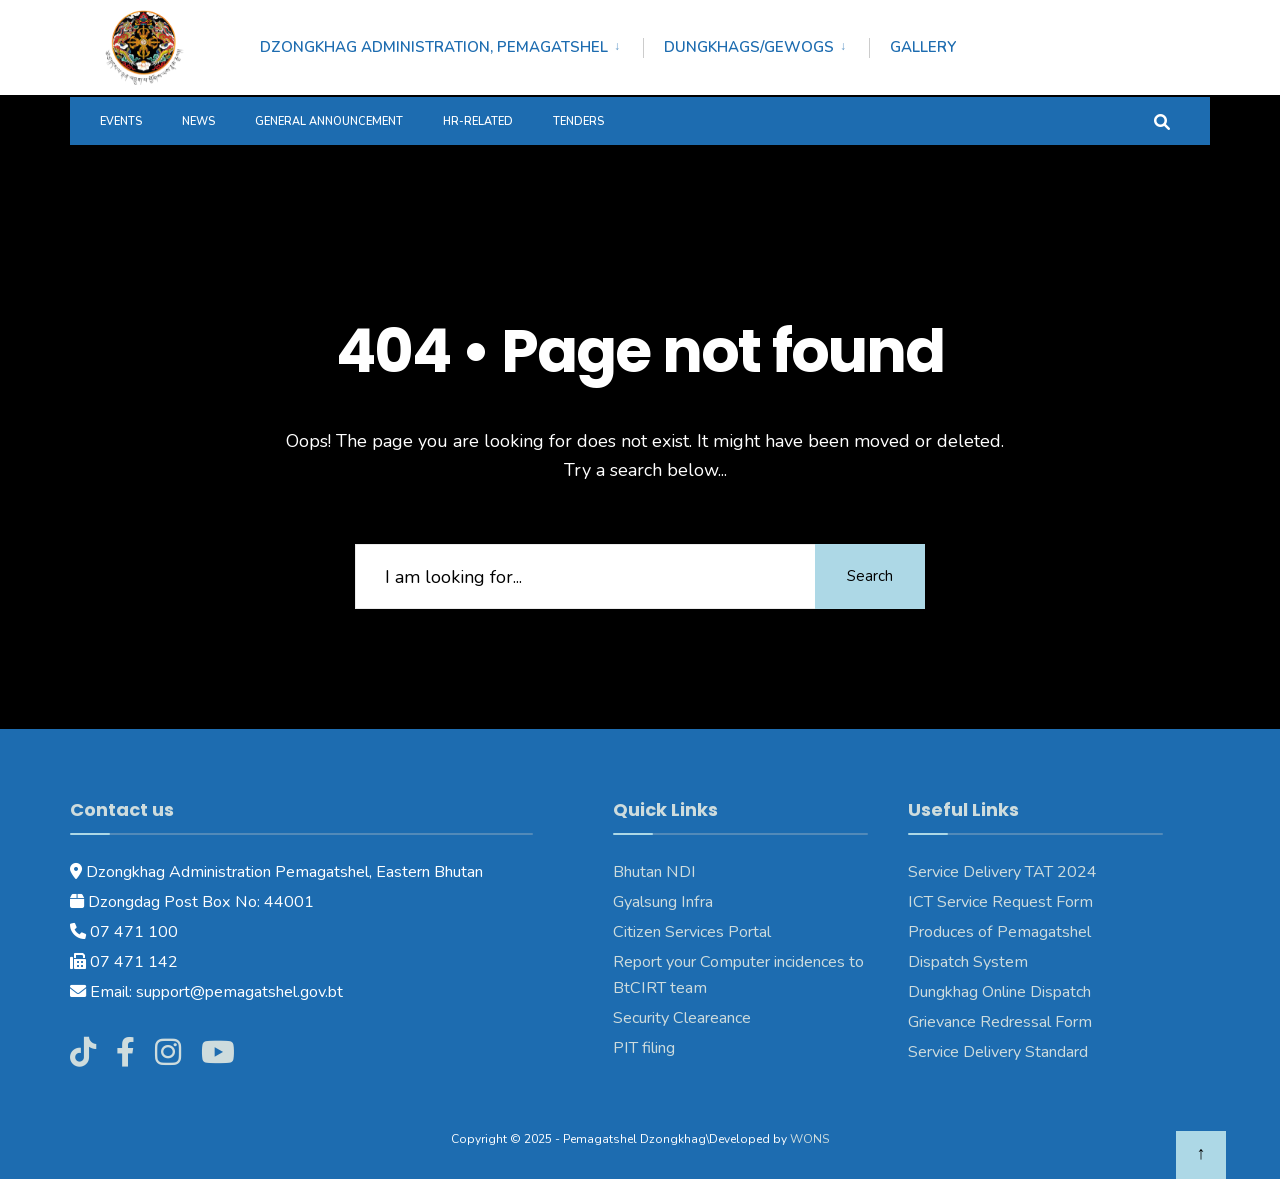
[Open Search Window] (1162, 120)
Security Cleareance (682, 1018)
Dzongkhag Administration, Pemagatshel (434, 47)
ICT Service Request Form (1000, 902)
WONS (809, 1139)
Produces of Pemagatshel (999, 932)
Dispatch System (968, 962)
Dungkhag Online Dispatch (999, 992)
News (198, 121)
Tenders (578, 121)
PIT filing (644, 1048)
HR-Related (478, 121)
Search (870, 576)
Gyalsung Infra (663, 902)
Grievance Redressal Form (1000, 1022)
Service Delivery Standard (998, 1052)
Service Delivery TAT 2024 (1002, 872)
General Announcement (329, 121)
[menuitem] (451, 44)
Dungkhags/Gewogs (749, 47)
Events (121, 121)
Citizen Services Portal (692, 932)
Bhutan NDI (654, 872)
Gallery (923, 47)
